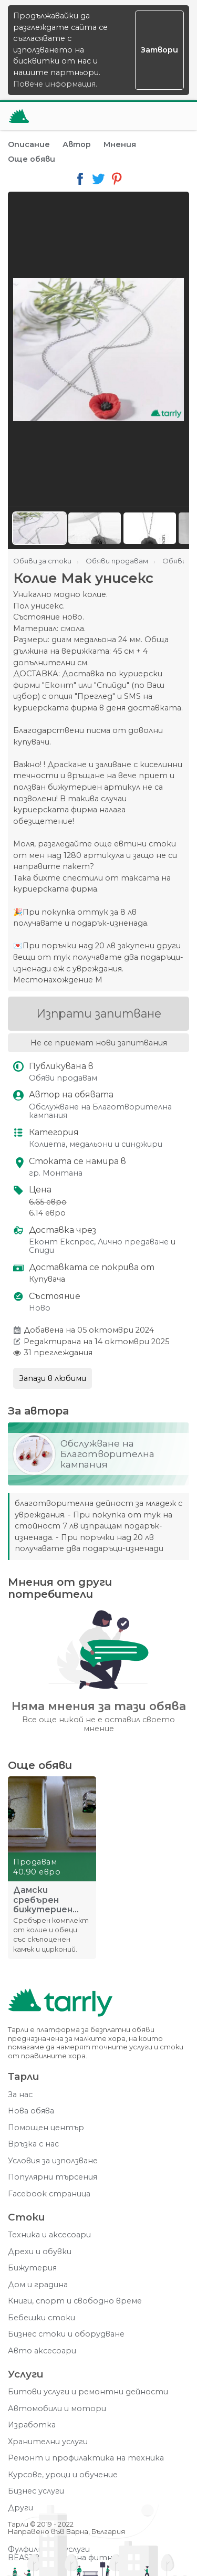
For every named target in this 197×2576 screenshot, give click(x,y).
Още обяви (31, 159)
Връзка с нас (33, 2144)
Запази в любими (52, 1378)
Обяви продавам (63, 1078)
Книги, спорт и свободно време (75, 2301)
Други (20, 2508)
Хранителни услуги (48, 2441)
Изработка (32, 2425)
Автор (77, 144)
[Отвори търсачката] (149, 116)
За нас (20, 2094)
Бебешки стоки (41, 2317)
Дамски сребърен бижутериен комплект (42, 1900)
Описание (29, 144)
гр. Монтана (55, 1173)
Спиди (41, 1250)
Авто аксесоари (42, 2351)
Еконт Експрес (61, 1242)
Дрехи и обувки (39, 2251)
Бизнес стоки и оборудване (66, 2334)
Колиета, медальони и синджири (95, 1144)
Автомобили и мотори (57, 2408)
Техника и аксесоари (49, 2235)
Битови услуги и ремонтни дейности (88, 2391)
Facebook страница (49, 2194)
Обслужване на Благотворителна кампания (100, 1111)
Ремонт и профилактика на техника (86, 2458)
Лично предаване (133, 1242)
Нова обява (31, 2111)
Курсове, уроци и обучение (63, 2474)
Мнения (119, 144)
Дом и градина (38, 2284)
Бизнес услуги (36, 2491)
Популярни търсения (52, 2177)
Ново (39, 1308)
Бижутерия (32, 2268)
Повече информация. (55, 84)
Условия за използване (53, 2160)
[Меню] (174, 116)
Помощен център (46, 2127)
